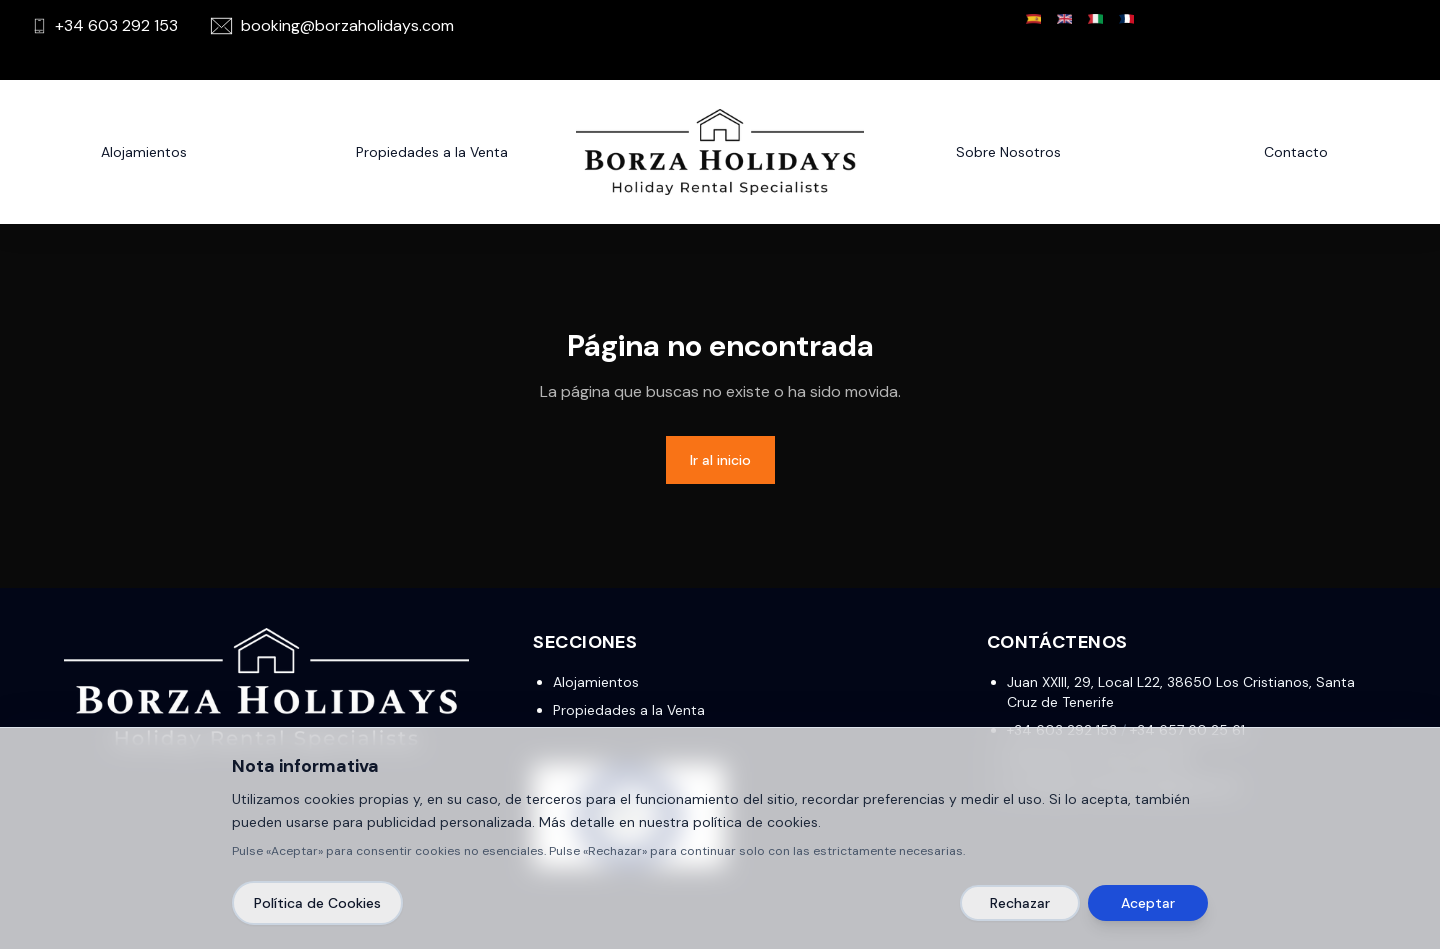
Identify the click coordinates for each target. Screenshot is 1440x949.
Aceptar (1148, 903)
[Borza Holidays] (720, 152)
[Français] (1126, 19)
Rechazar (1020, 903)
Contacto (1296, 152)
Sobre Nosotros (1008, 152)
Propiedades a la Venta (629, 710)
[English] (1064, 19)
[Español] (1033, 19)
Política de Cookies (317, 903)
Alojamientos (144, 152)
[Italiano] (1095, 19)
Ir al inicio (720, 460)
